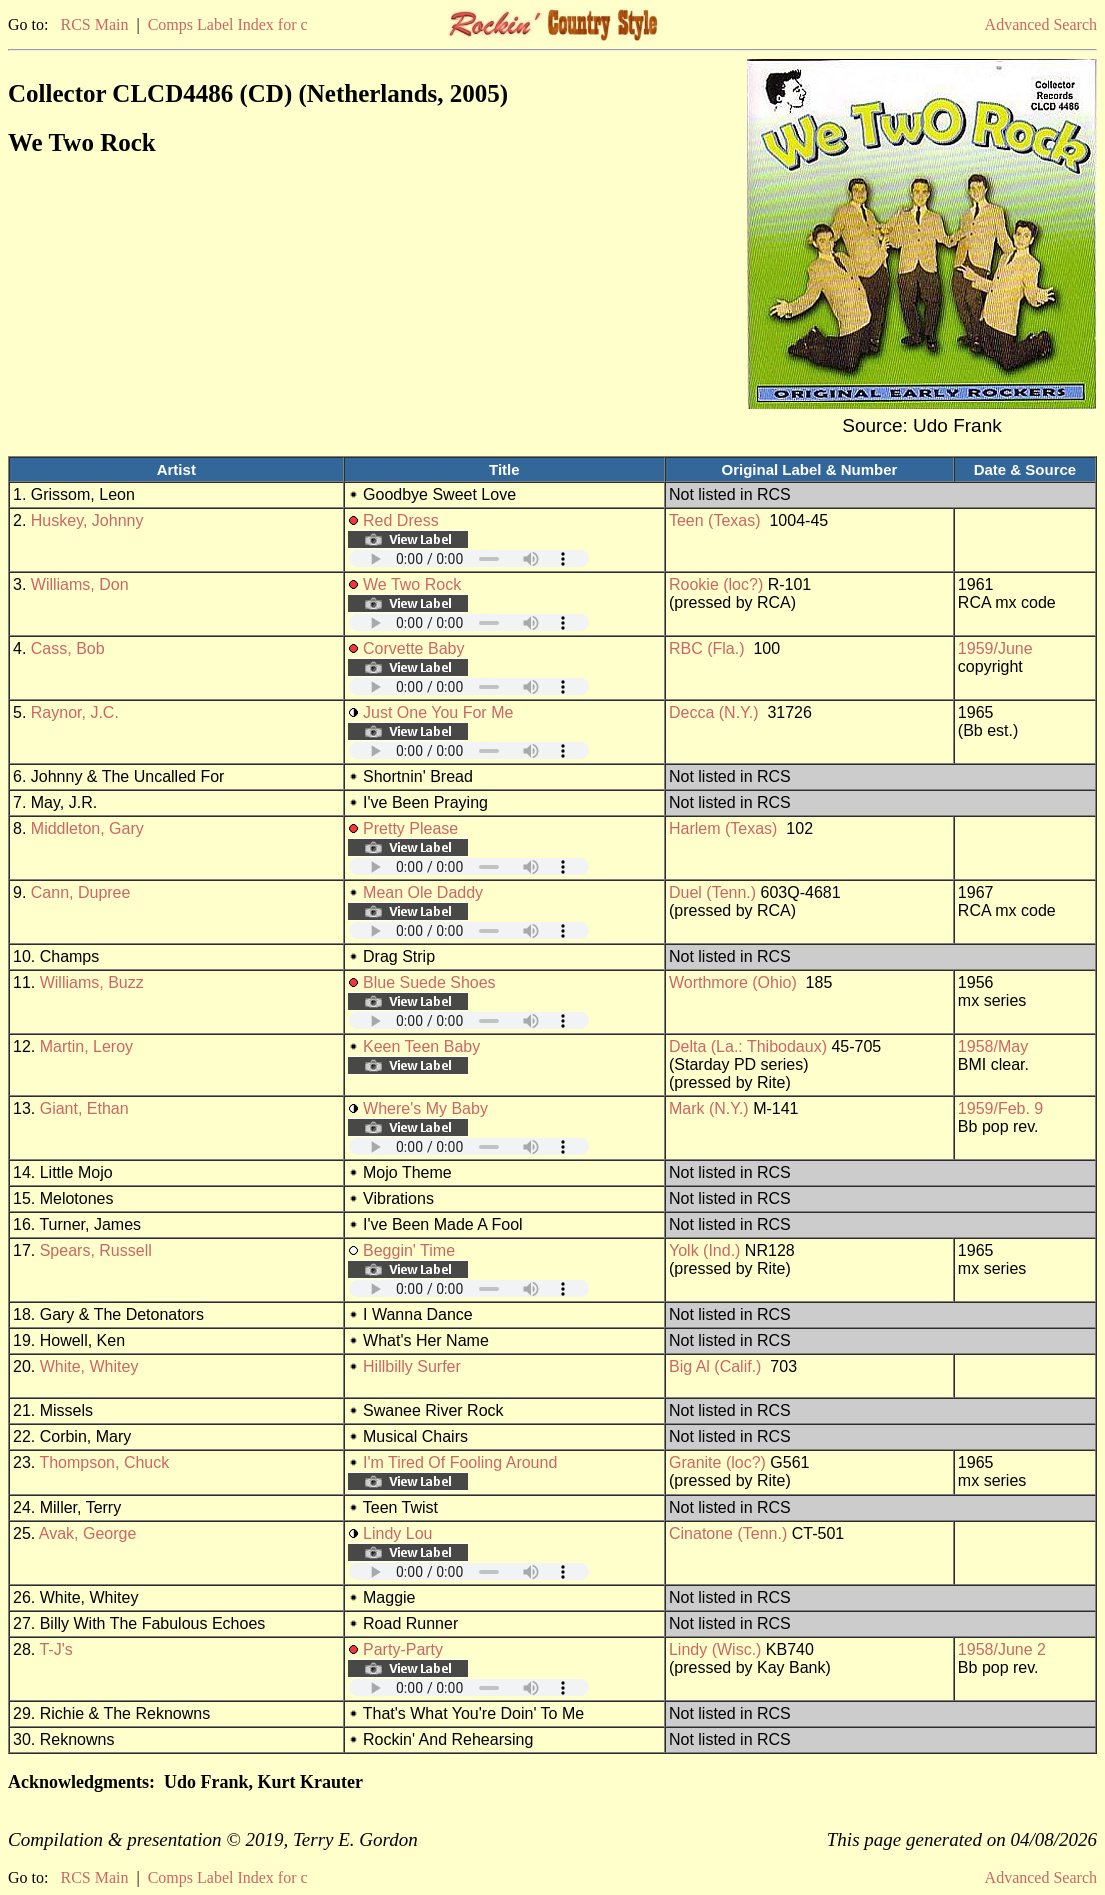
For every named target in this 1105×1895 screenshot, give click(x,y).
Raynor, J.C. (75, 712)
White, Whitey (89, 1366)
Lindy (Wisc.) (715, 1649)
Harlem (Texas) (723, 828)
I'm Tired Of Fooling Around (460, 1462)
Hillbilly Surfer (412, 1366)
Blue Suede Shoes (429, 982)
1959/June (995, 648)
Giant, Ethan (84, 1108)
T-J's (55, 1649)
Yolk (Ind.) (704, 1250)
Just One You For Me (438, 712)
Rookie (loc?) (716, 584)
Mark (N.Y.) (709, 1108)
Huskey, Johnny (87, 520)
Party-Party (403, 1649)
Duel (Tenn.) (712, 892)
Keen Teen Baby (421, 1046)
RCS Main (94, 24)
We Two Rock (412, 584)
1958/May (993, 1046)
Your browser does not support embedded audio (469, 558)
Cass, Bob (68, 648)
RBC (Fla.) (707, 648)
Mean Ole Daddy (423, 892)
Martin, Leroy (86, 1046)
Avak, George (88, 1533)
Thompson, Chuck (104, 1462)
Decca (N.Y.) (714, 712)
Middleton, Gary (87, 828)
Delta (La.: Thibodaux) (748, 1046)
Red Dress (401, 520)
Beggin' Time (409, 1250)
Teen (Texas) (715, 520)
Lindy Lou (397, 1533)
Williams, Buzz (92, 982)
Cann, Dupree (81, 892)
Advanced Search (1041, 24)
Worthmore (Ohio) (733, 982)
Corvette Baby (413, 648)
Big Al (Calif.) (715, 1366)
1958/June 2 (1002, 1649)
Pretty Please (410, 828)
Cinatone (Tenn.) (728, 1533)
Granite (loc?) (717, 1462)
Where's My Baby (425, 1108)
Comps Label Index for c (228, 24)
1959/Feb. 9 (1000, 1108)
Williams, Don (80, 584)
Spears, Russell (96, 1250)
